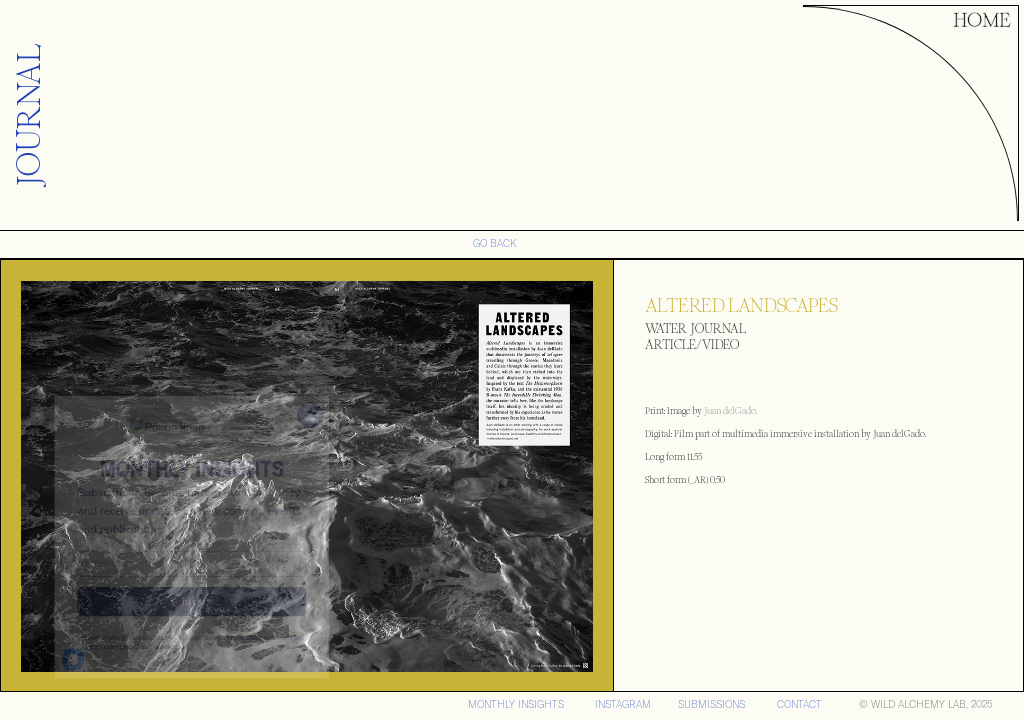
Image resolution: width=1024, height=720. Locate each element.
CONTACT (799, 704)
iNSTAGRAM (623, 704)
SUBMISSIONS (711, 704)
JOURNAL (29, 115)
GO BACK (495, 244)
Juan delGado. (729, 411)
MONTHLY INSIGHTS (516, 704)
